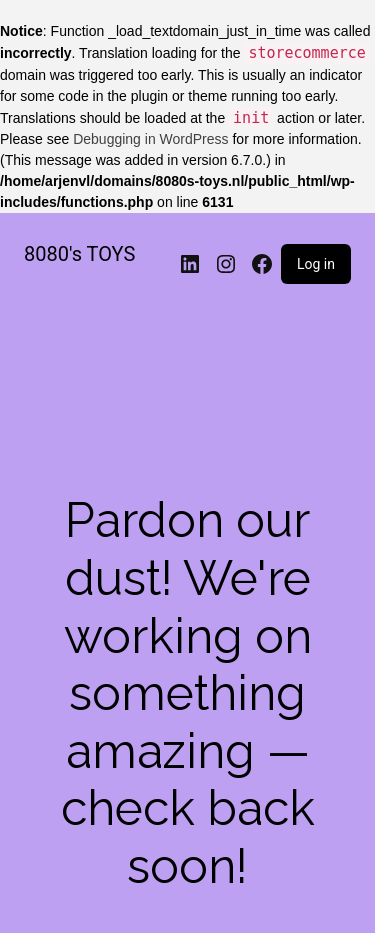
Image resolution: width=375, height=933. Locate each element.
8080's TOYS (79, 254)
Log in (316, 264)
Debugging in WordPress (150, 139)
